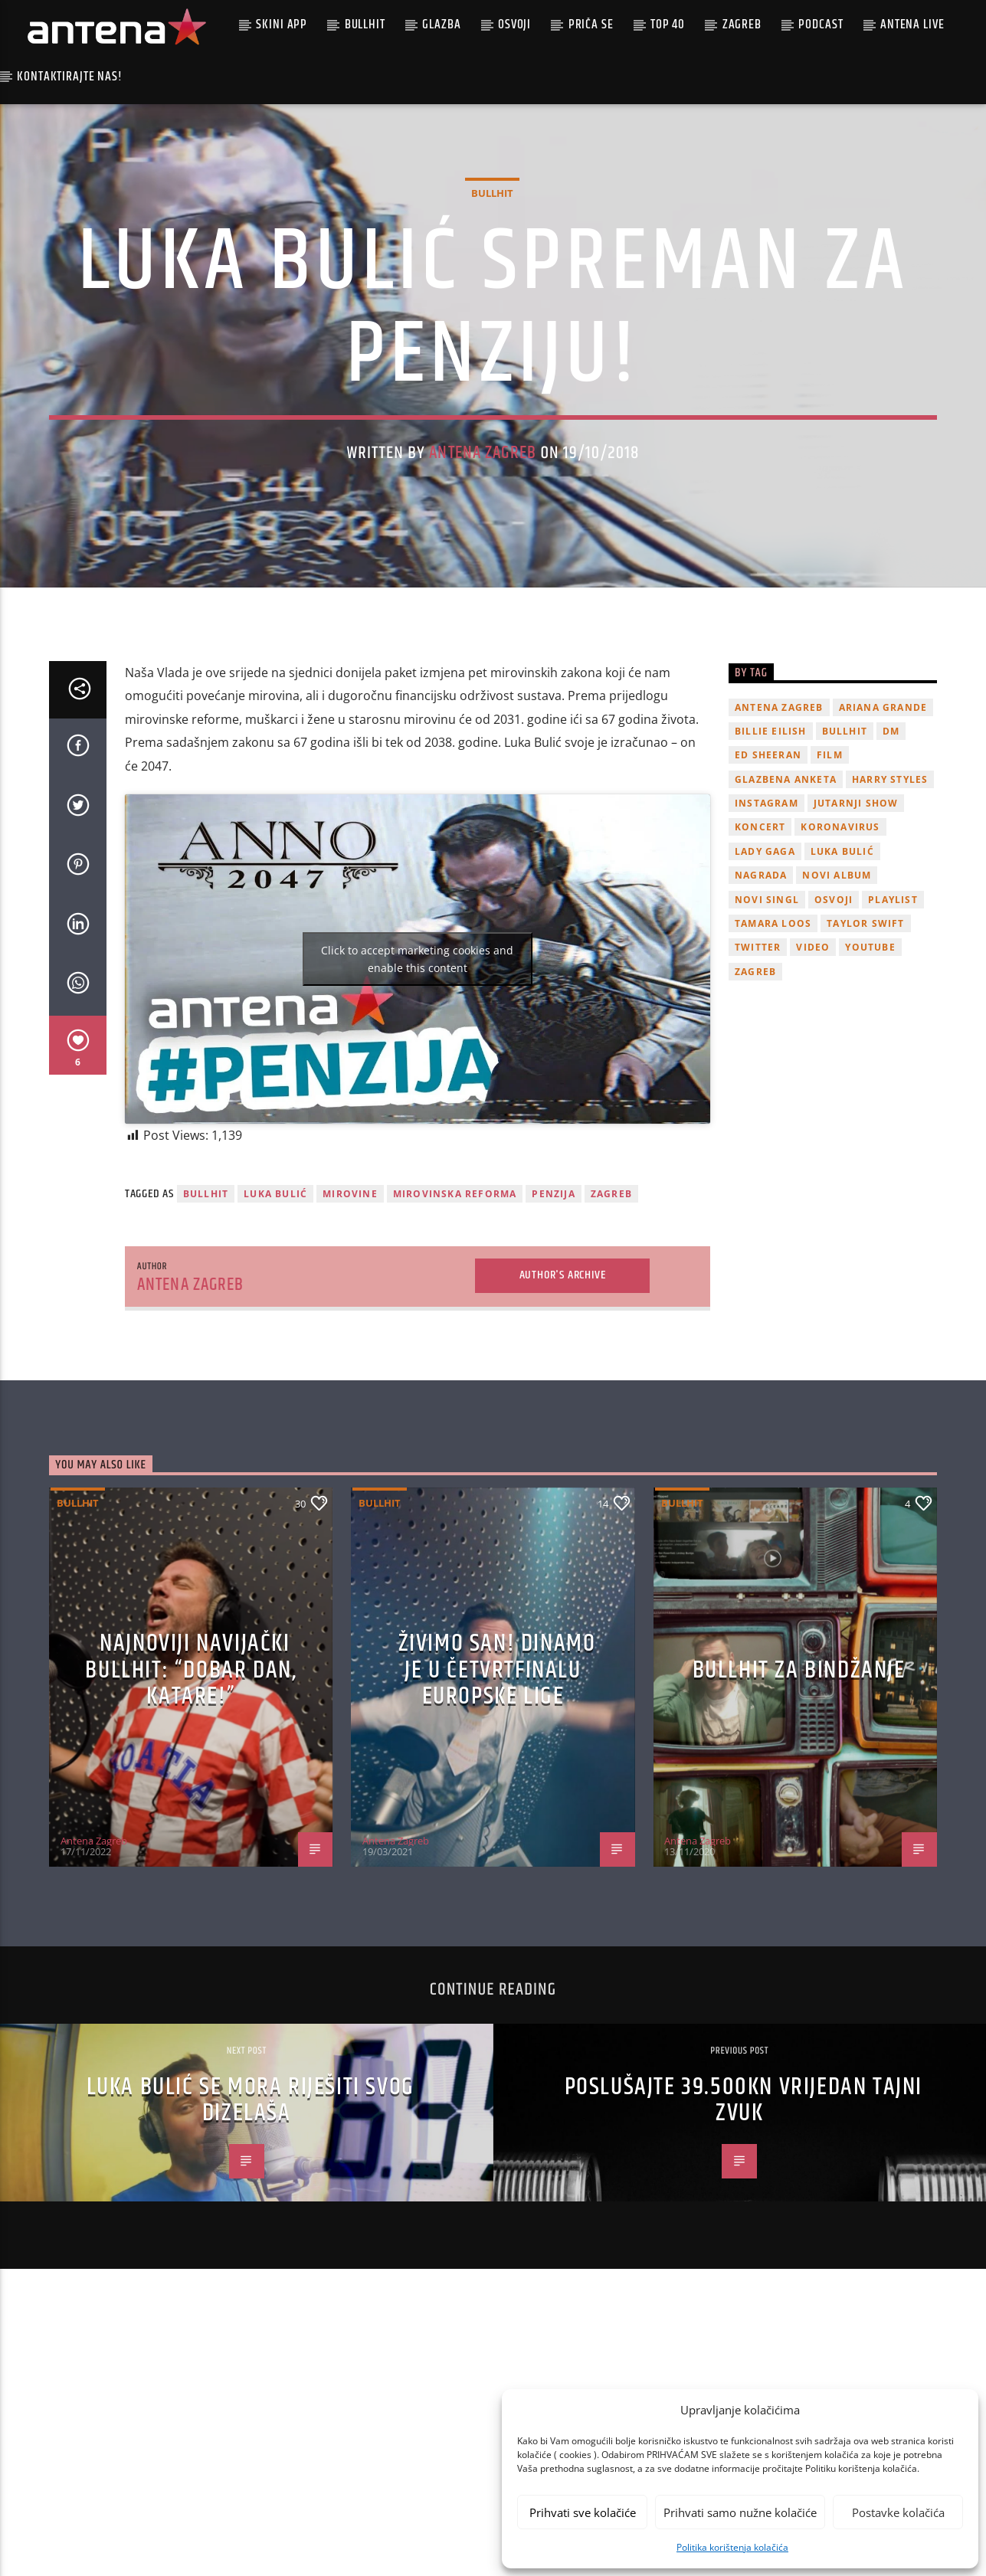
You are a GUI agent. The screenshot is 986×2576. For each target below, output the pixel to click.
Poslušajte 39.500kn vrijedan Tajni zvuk (743, 2232)
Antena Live (912, 24)
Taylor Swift (865, 1055)
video (813, 1079)
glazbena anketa (786, 911)
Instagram (766, 935)
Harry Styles (890, 911)
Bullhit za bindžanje (799, 1802)
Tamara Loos (773, 1055)
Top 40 (667, 24)
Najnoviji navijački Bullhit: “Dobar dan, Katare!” (190, 1802)
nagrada (761, 1007)
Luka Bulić (275, 1326)
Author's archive (562, 1406)
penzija (553, 1326)
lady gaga (765, 983)
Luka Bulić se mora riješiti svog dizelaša (250, 2232)
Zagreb (742, 24)
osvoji (833, 1031)
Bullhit (365, 24)
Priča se (591, 24)
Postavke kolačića (898, 2512)
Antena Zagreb (482, 519)
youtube (870, 1079)
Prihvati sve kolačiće (582, 2512)
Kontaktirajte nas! (69, 77)
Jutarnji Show (856, 935)
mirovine (350, 1326)
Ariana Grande (883, 839)
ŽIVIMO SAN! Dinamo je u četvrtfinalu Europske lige (497, 1802)
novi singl (767, 1031)
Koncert (760, 959)
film (830, 887)
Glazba (441, 24)
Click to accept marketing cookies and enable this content (417, 1091)
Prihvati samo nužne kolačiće (740, 2512)
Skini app (281, 24)
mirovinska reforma (455, 1326)
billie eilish (771, 863)
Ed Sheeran (768, 887)
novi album (836, 1007)
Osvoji (514, 24)
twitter (758, 1079)
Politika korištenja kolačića (732, 2547)
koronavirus (840, 959)
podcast (820, 24)
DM (891, 863)
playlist (893, 1031)
